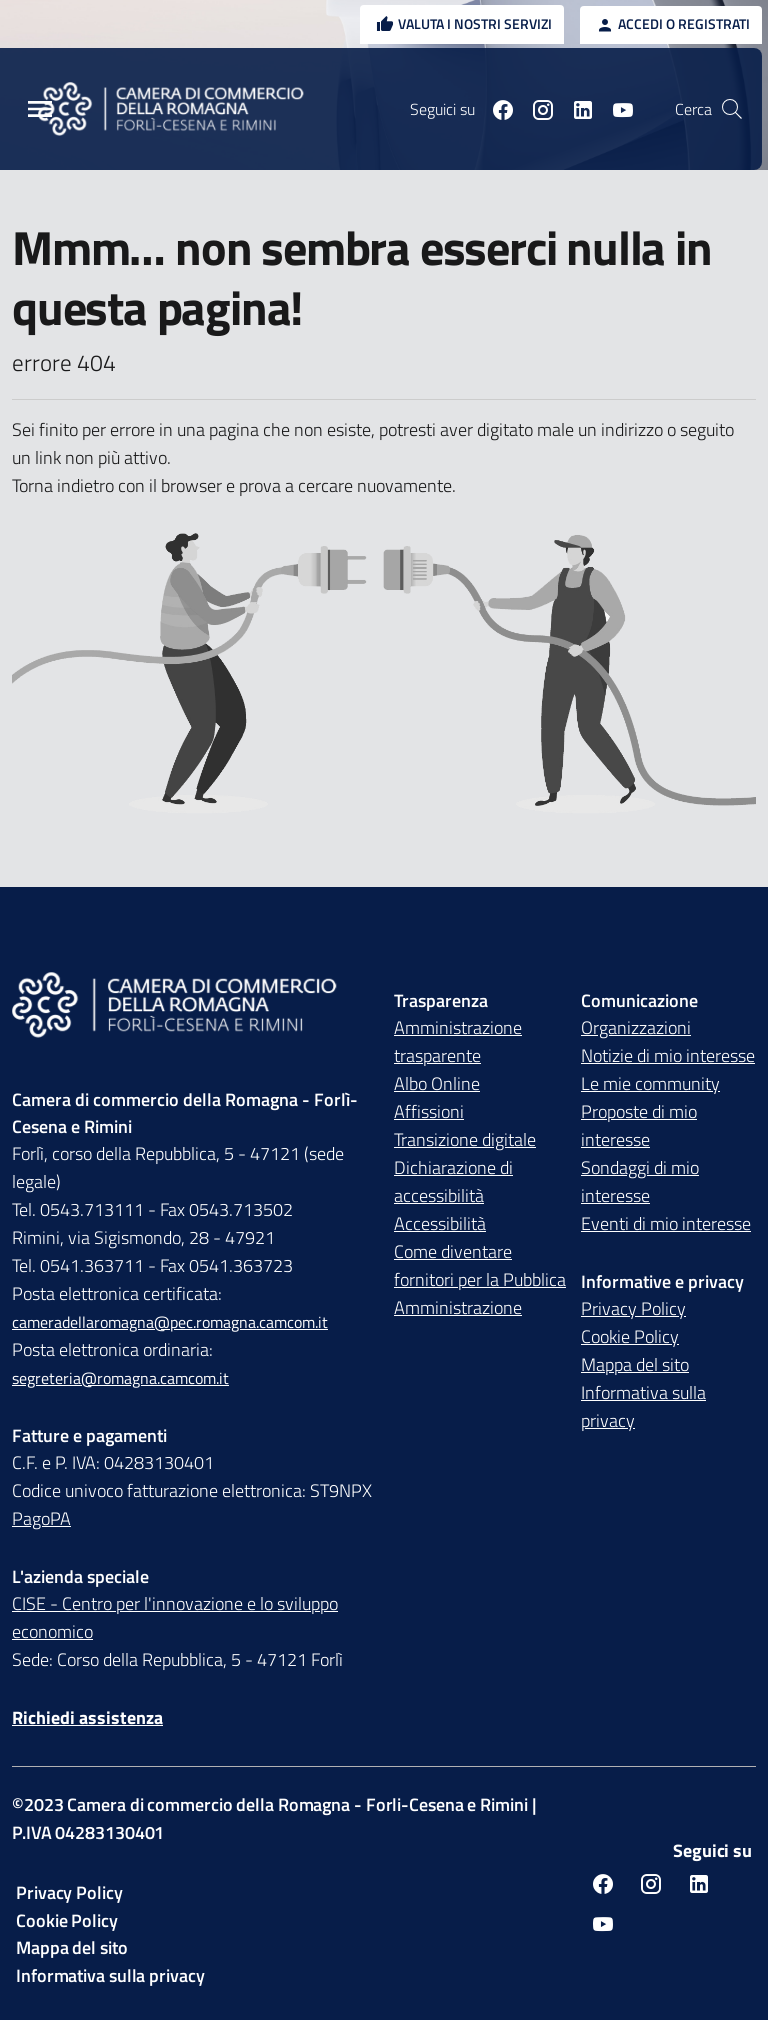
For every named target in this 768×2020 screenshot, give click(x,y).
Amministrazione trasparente (458, 1041)
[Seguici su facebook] (495, 109)
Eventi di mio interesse (666, 1223)
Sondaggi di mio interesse (640, 1181)
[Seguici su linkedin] (575, 109)
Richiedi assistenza (87, 1717)
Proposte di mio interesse (639, 1125)
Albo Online (437, 1083)
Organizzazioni (636, 1027)
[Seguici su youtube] (615, 109)
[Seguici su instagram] (535, 109)
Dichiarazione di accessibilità (453, 1181)
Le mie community (650, 1083)
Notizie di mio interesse (668, 1055)
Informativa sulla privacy (643, 1406)
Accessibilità (440, 1223)
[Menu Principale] (40, 109)
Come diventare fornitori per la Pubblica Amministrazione (480, 1279)
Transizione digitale (465, 1139)
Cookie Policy (630, 1336)
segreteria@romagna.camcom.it (120, 1378)
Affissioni (429, 1111)
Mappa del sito (635, 1364)
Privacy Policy (633, 1308)
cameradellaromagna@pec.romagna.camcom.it (170, 1322)
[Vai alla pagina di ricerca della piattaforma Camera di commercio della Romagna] (732, 109)
